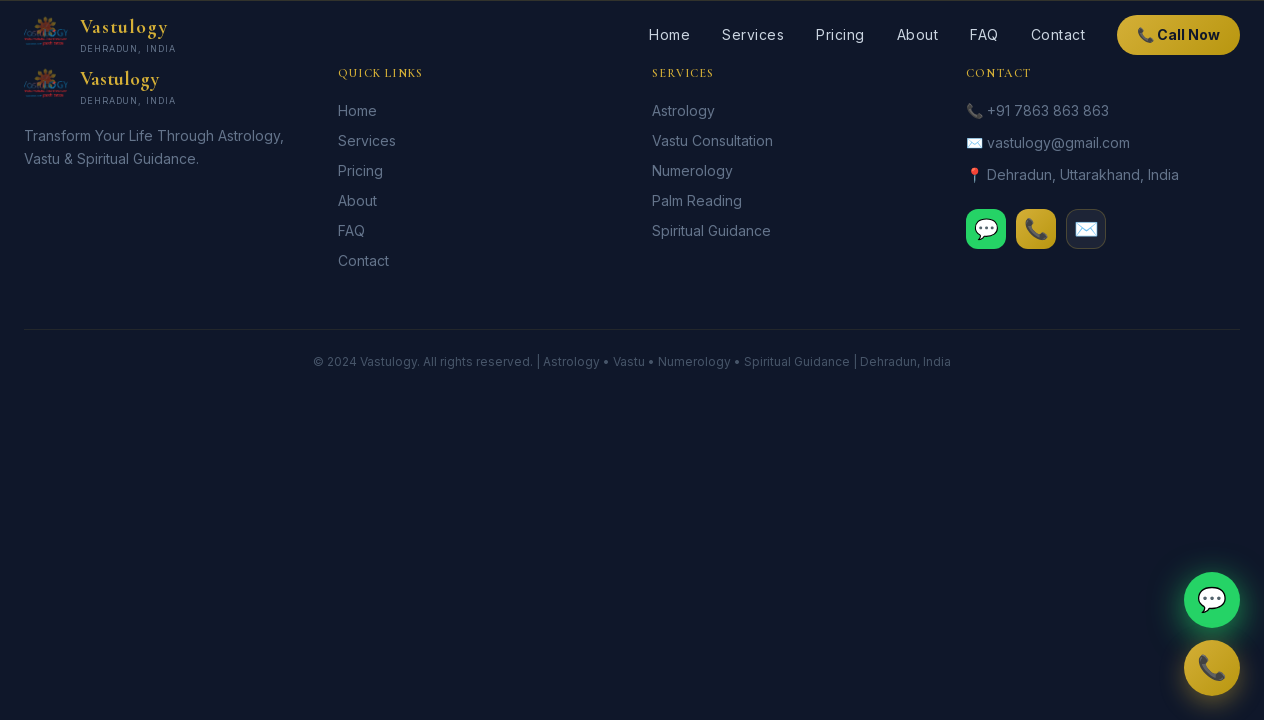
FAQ (984, 34)
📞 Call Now (1178, 34)
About (918, 34)
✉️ (1086, 229)
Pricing (840, 34)
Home (669, 34)
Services (753, 34)
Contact (1058, 34)
